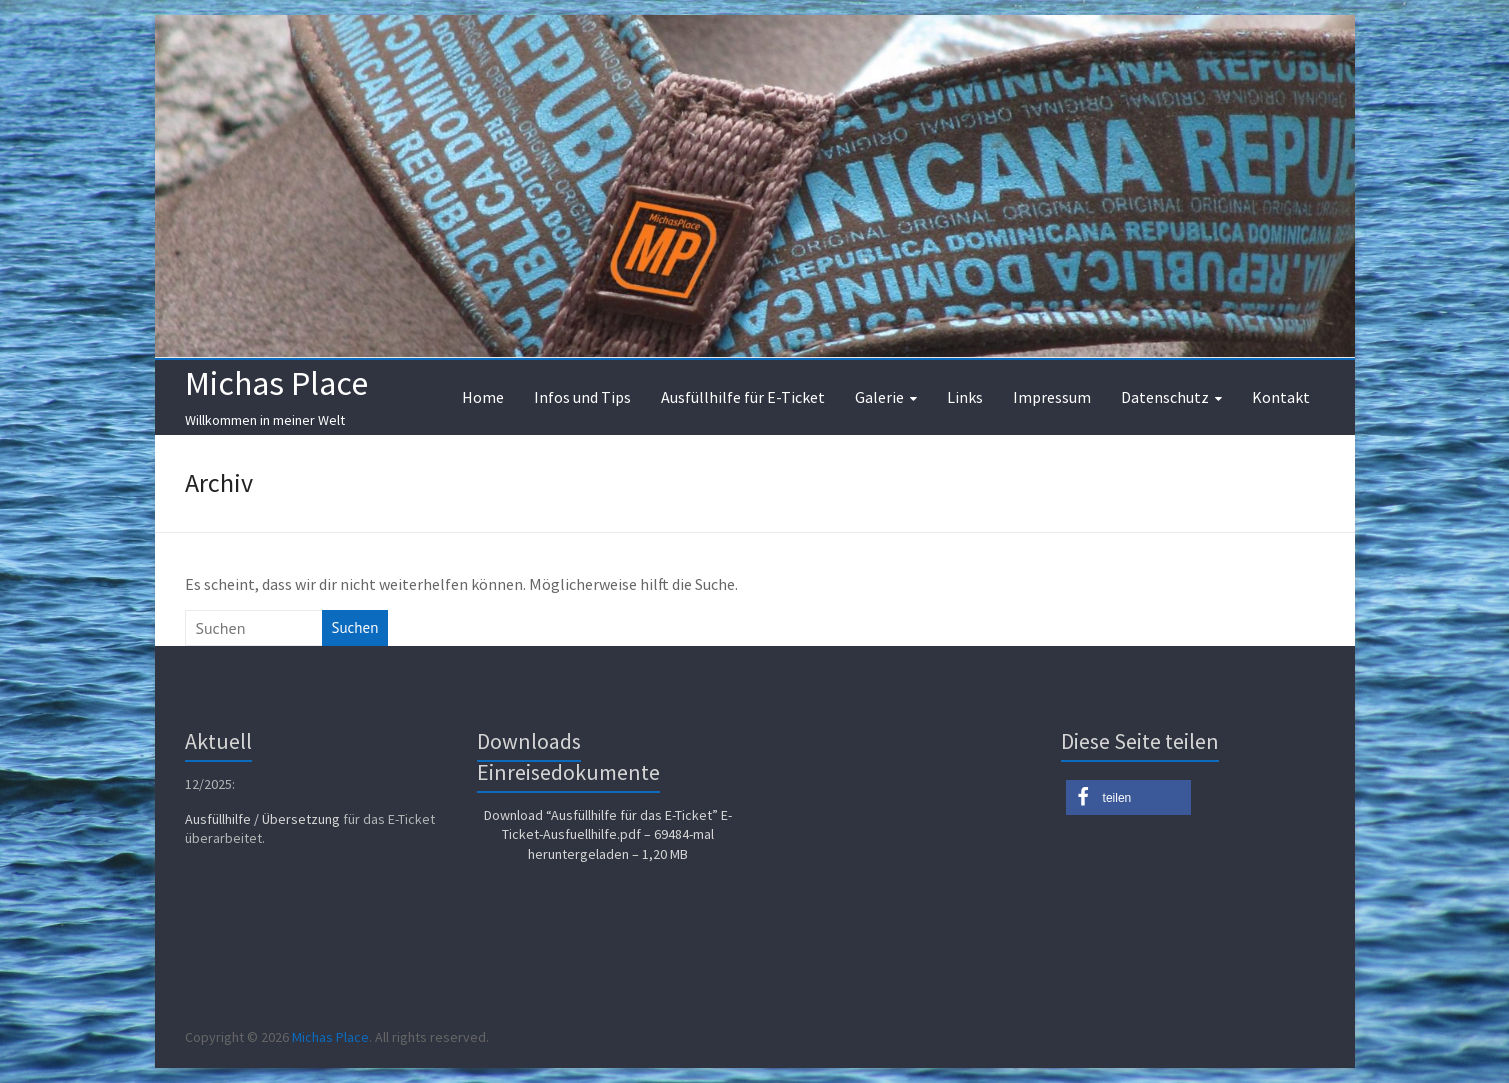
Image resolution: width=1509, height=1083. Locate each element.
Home (483, 397)
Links (965, 397)
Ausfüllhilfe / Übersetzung (262, 819)
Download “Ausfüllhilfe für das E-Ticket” (608, 834)
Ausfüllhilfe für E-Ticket (743, 397)
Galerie (879, 397)
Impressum (1052, 397)
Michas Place (276, 383)
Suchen (355, 627)
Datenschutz (1165, 397)
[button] (1128, 797)
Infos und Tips (582, 397)
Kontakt (1281, 397)
